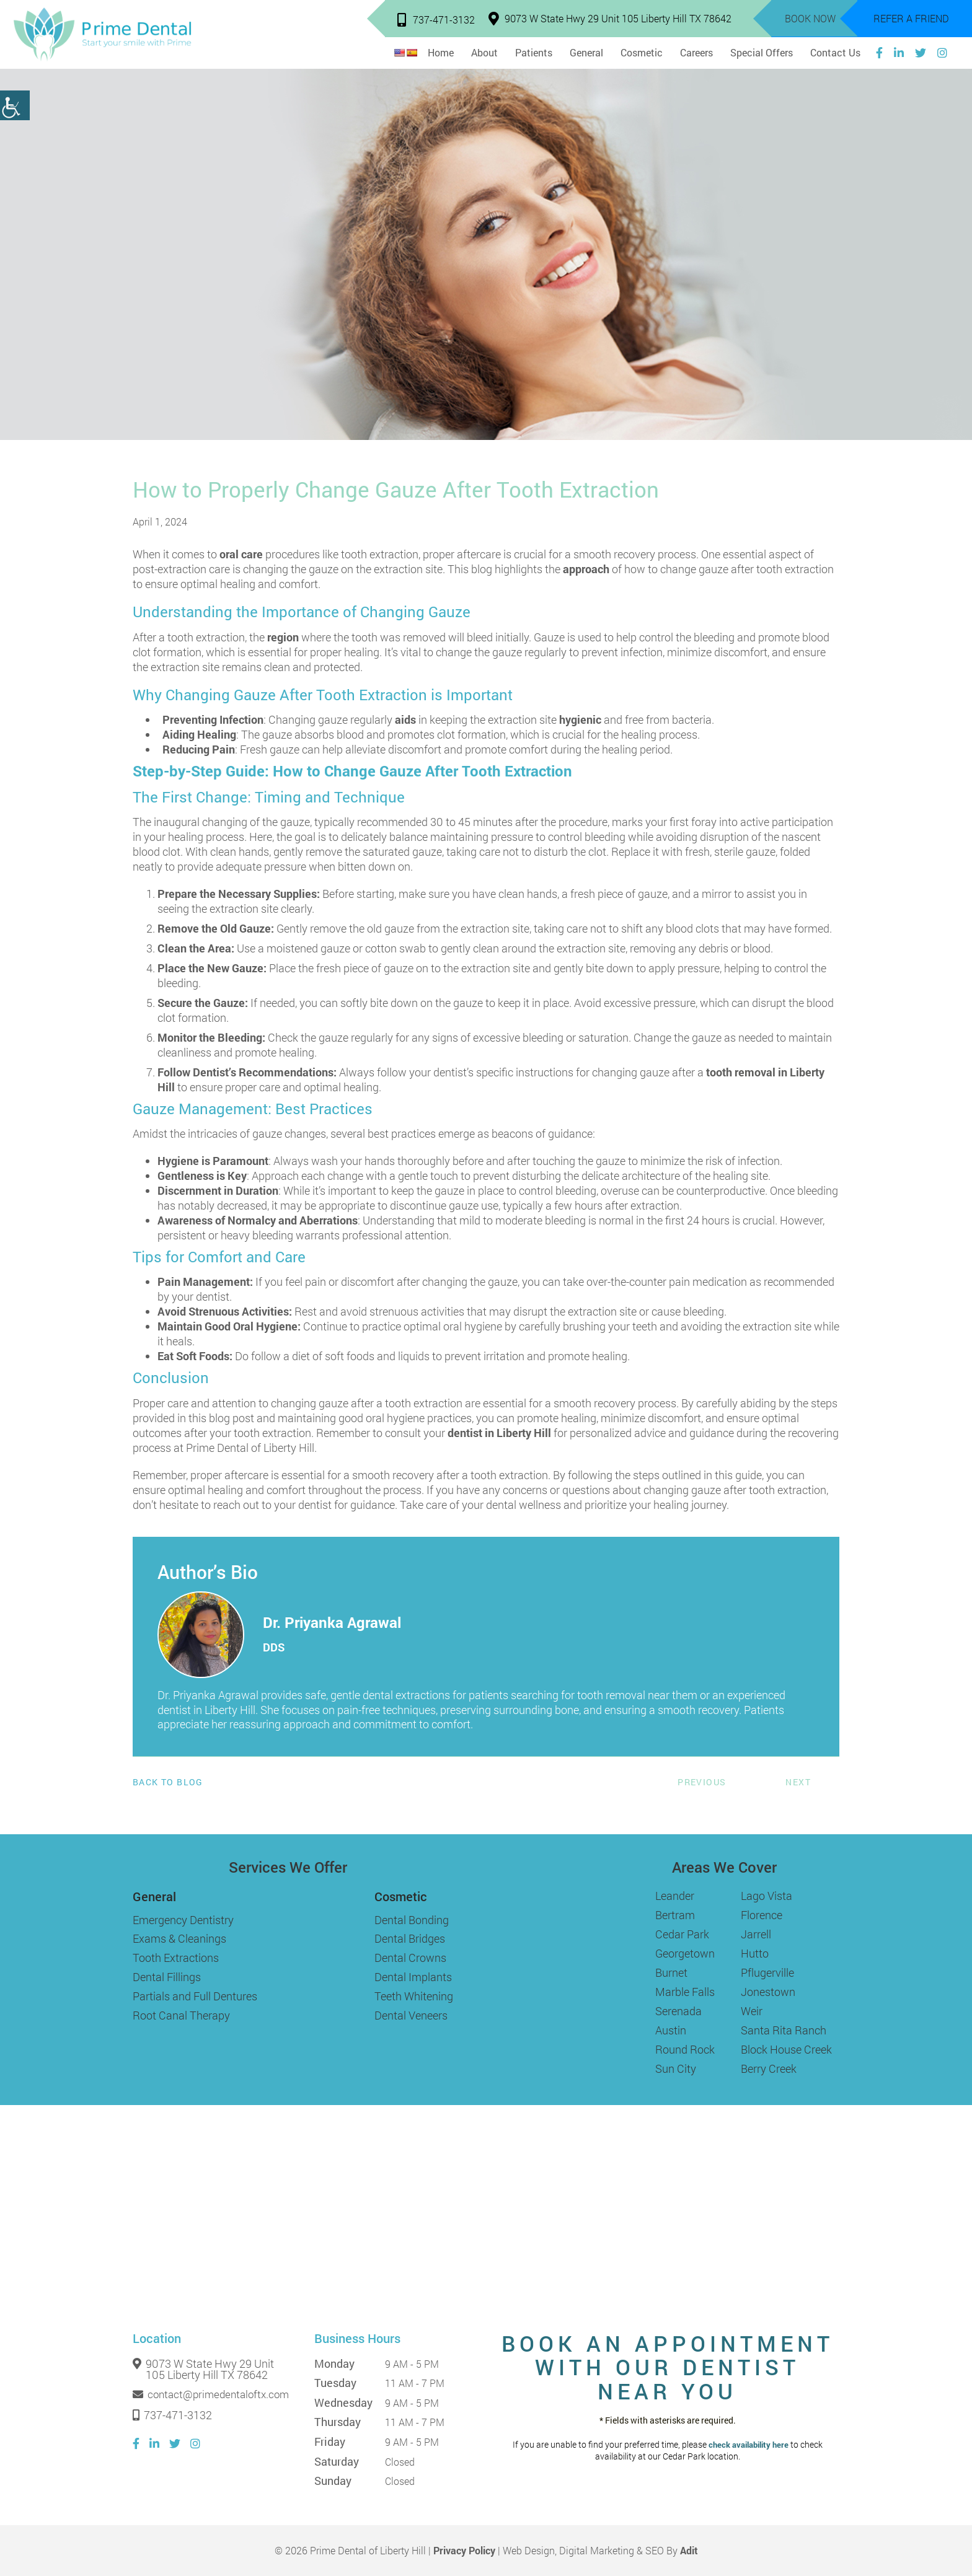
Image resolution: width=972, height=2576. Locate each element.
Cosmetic (642, 52)
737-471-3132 (436, 19)
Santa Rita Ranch (783, 2030)
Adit (689, 2550)
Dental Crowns (410, 1957)
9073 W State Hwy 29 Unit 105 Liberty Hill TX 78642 (609, 18)
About (484, 52)
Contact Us (835, 52)
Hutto (755, 1953)
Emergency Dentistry (183, 1919)
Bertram (675, 1914)
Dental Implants (413, 1976)
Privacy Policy (464, 2550)
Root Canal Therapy (181, 2015)
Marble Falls (685, 1991)
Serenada (678, 2010)
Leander (674, 1895)
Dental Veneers (411, 2015)
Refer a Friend (911, 18)
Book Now (810, 18)
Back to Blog (168, 1782)
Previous (702, 1782)
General (586, 52)
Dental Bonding (411, 1919)
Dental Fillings (167, 1976)
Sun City (675, 2068)
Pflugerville (767, 1972)
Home (441, 52)
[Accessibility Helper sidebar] (15, 105)
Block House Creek (786, 2049)
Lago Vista (766, 1895)
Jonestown (768, 1991)
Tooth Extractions (176, 1957)
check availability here (749, 2445)
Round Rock (685, 2049)
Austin (670, 2030)
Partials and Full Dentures (195, 1996)
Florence (761, 1914)
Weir (751, 2010)
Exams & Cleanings (179, 1938)
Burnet (671, 1972)
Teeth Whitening (413, 1996)
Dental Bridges (409, 1938)
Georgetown (685, 1953)
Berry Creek (769, 2068)
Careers (696, 52)
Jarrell (756, 1934)
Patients (533, 52)
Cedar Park (682, 1934)
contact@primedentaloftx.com (211, 2394)
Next (798, 1782)
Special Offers (761, 52)
